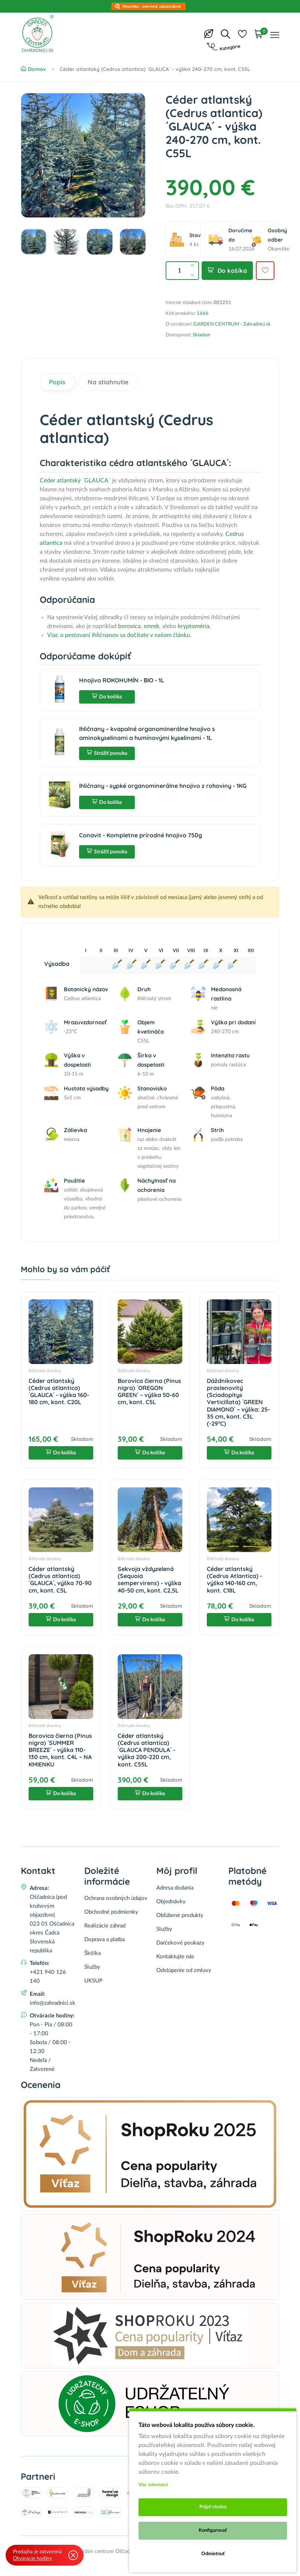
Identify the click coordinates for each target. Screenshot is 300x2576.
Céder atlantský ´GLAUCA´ (75, 481)
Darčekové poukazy (180, 1943)
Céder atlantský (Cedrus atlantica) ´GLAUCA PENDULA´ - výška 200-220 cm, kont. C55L (146, 1750)
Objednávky (171, 1901)
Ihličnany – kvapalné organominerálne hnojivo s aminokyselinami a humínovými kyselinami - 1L (147, 733)
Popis (57, 382)
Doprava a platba (104, 1939)
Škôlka (92, 1953)
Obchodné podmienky (111, 1912)
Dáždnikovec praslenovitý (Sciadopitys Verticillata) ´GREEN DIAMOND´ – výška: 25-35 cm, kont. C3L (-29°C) (238, 1402)
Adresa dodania (174, 1888)
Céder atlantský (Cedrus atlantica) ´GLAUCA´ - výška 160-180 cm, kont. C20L (59, 1391)
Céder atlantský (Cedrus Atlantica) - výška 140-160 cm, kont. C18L (234, 1579)
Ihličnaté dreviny (45, 1370)
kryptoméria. (195, 626)
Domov (33, 69)
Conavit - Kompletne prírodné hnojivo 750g (140, 835)
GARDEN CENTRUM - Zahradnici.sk (232, 324)
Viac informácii (153, 2484)
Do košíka (227, 270)
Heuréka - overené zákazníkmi (152, 6)
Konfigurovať (213, 2530)
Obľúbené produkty (179, 1915)
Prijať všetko (212, 2507)
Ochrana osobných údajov (115, 1898)
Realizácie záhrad (104, 1926)
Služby (92, 1967)
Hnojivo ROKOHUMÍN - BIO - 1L (121, 680)
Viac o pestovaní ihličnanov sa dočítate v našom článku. (119, 635)
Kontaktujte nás (175, 1956)
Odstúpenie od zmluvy (183, 1970)
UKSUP (93, 1981)
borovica (129, 626)
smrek (151, 626)
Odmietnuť (213, 2553)
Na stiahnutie (108, 382)
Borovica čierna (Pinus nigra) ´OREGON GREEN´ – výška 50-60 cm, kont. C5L (149, 1391)
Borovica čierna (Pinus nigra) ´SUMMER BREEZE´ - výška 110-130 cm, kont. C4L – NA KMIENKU (60, 1750)
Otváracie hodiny (32, 2558)
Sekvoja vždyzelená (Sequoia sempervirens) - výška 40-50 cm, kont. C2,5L (149, 1579)
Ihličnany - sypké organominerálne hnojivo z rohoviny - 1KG (163, 785)
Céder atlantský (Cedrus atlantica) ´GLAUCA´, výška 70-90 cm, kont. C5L (60, 1579)
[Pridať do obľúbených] (265, 270)
